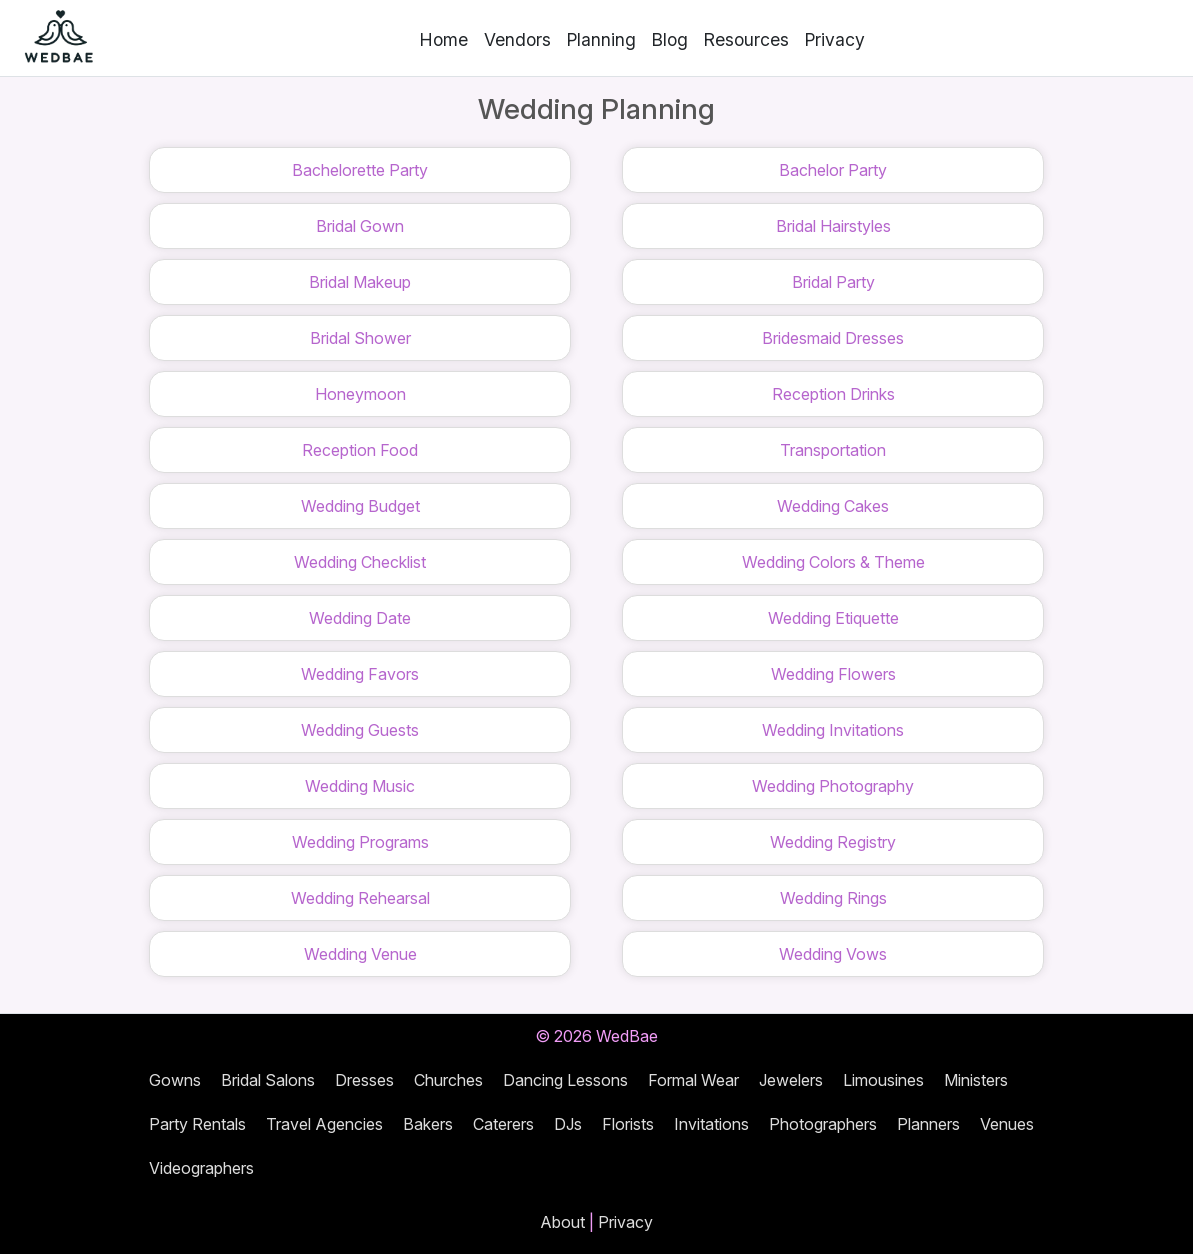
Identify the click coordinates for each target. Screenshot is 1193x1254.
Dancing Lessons (565, 1080)
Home (444, 39)
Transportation (833, 450)
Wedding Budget (360, 506)
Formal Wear (693, 1080)
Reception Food (360, 450)
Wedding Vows (833, 954)
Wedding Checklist (360, 562)
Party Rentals (197, 1124)
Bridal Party (833, 282)
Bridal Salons (268, 1080)
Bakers (428, 1124)
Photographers (823, 1124)
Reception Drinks (833, 394)
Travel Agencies (324, 1124)
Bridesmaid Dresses (833, 338)
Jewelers (791, 1080)
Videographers (201, 1168)
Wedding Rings (833, 898)
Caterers (503, 1124)
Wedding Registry (833, 842)
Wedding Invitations (833, 730)
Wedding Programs (360, 842)
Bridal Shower (360, 338)
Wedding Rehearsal (360, 898)
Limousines (883, 1080)
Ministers (976, 1080)
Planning (601, 39)
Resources (746, 39)
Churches (448, 1080)
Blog (670, 39)
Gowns (175, 1080)
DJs (568, 1124)
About (562, 1222)
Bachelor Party (833, 170)
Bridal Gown (360, 226)
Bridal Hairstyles (833, 226)
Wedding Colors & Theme (833, 562)
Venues (1007, 1124)
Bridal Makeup (360, 282)
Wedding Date (360, 618)
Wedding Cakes (833, 506)
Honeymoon (360, 394)
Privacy (835, 39)
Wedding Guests (360, 730)
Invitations (711, 1124)
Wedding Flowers (833, 674)
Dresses (364, 1080)
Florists (628, 1124)
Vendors (517, 39)
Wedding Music (360, 786)
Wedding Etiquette (833, 618)
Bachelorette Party (360, 170)
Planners (928, 1124)
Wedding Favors (360, 674)
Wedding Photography (833, 786)
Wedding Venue (360, 954)
